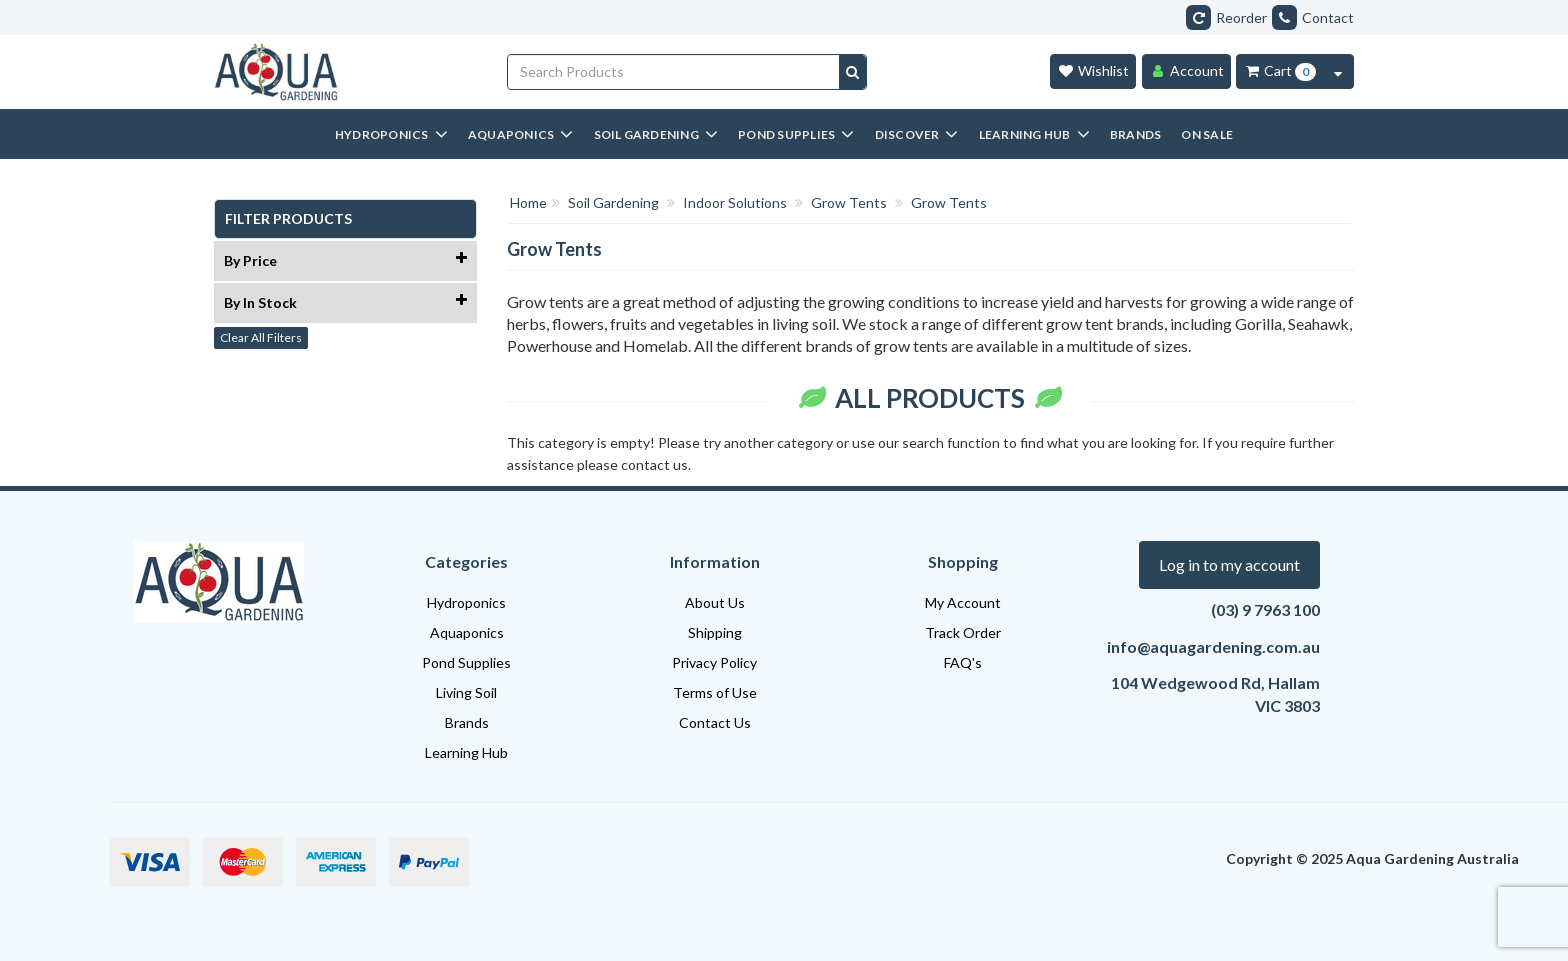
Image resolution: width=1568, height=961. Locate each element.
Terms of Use (715, 692)
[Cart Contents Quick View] (1338, 71)
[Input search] (674, 72)
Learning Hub (466, 752)
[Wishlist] (1093, 71)
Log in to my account (1229, 564)
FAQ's (963, 662)
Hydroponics (466, 602)
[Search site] (852, 72)
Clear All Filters (261, 337)
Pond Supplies (466, 662)
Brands (467, 722)
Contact (1313, 17)
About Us (715, 602)
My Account (963, 602)
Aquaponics (467, 632)
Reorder (1226, 17)
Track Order (963, 632)
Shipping (715, 632)
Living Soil (466, 692)
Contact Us (715, 722)
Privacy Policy (714, 662)
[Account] (1186, 71)
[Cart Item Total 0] (1279, 71)
